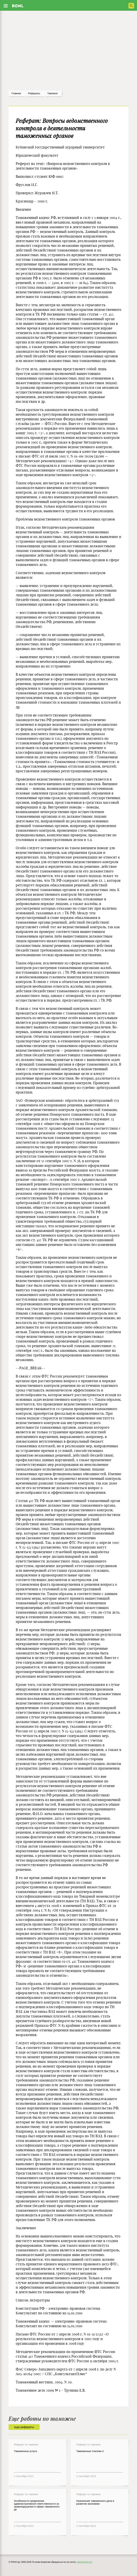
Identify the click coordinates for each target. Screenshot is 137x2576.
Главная (16, 93)
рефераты (34, 93)
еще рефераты (24, 2427)
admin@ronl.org (84, 2562)
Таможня (52, 93)
